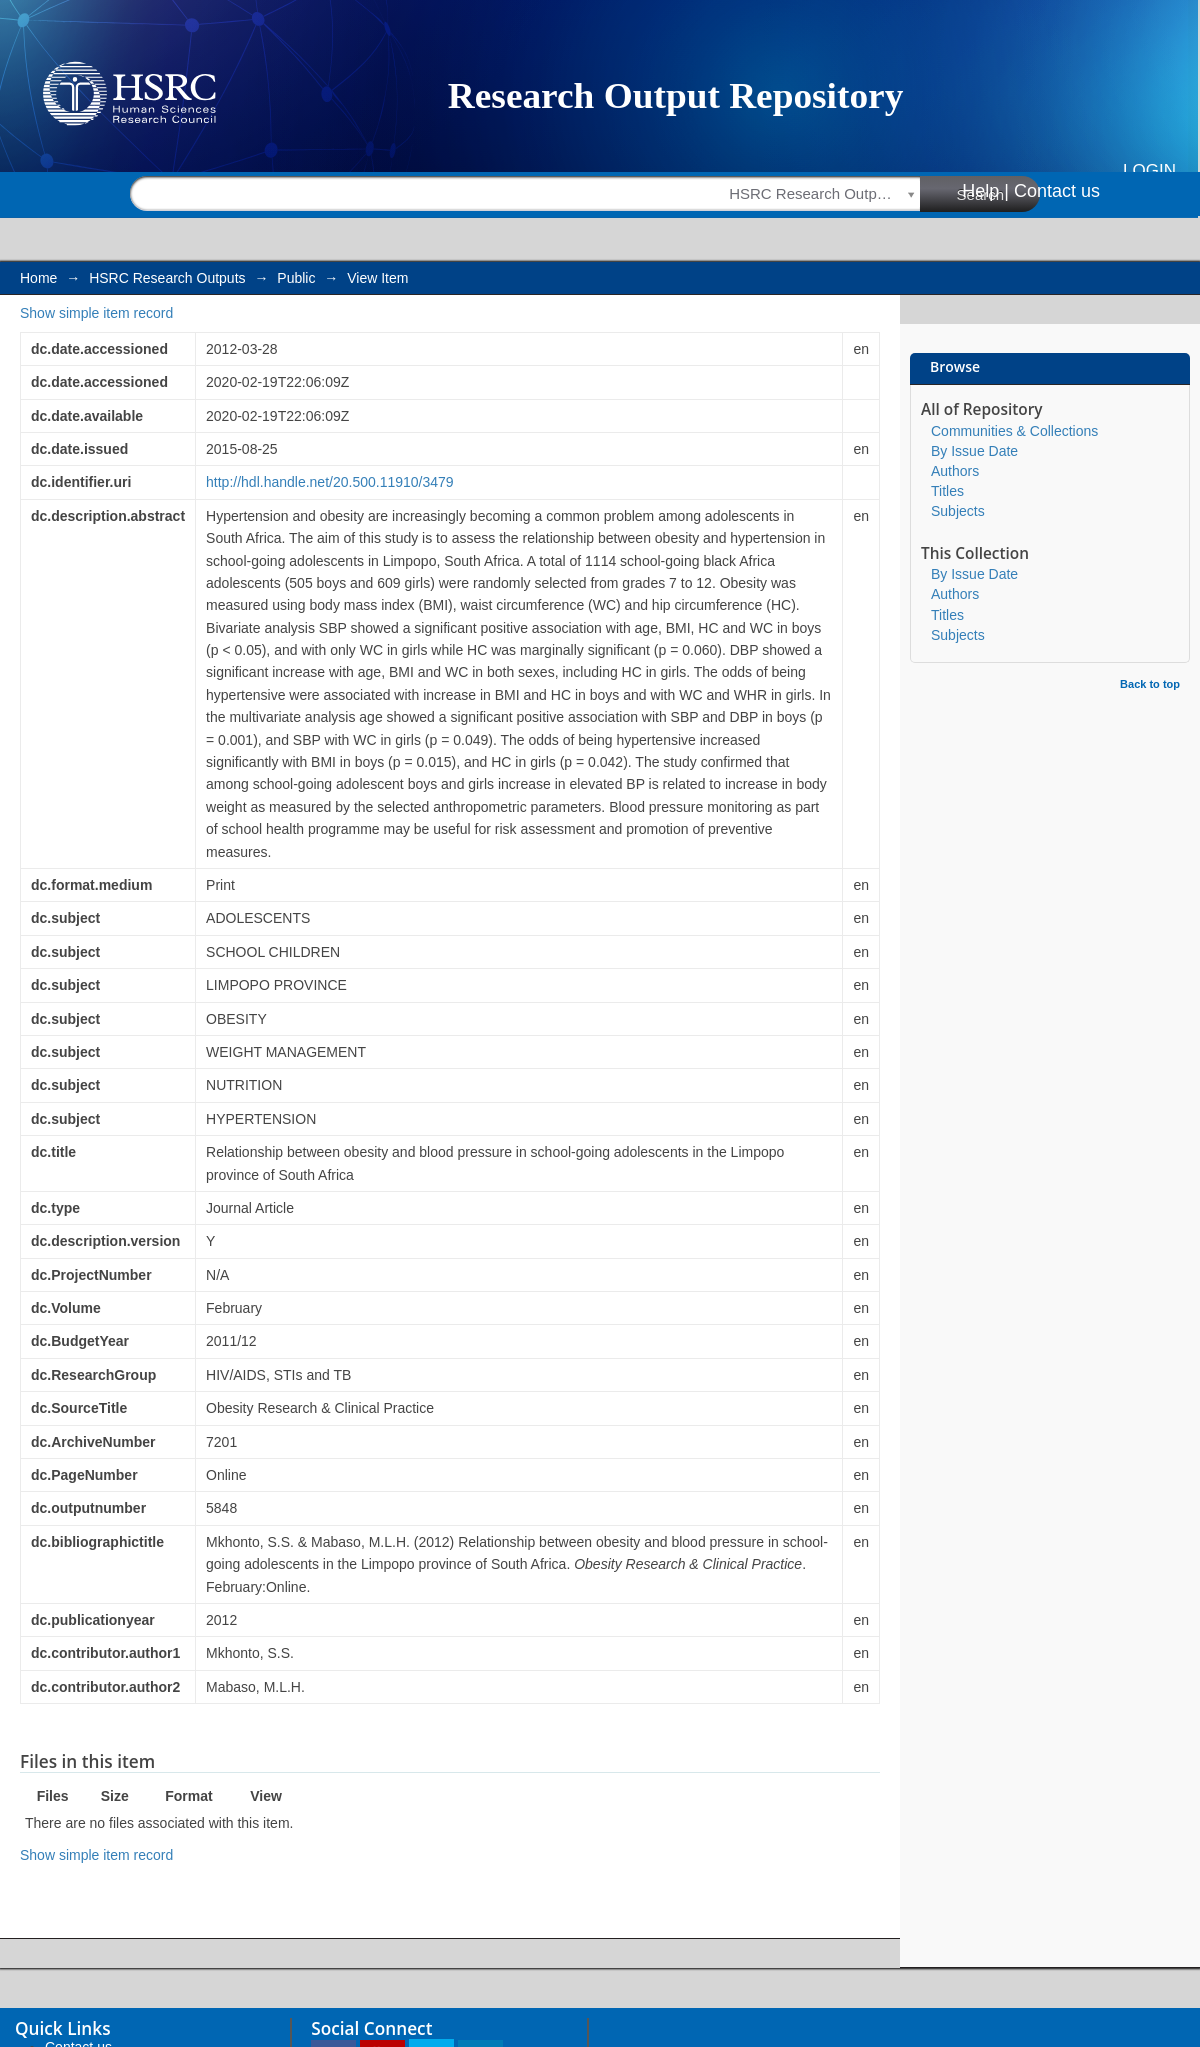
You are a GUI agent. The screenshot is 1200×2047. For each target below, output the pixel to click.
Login (1149, 170)
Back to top (1150, 684)
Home (38, 278)
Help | (985, 191)
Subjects (958, 511)
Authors (955, 471)
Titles (947, 491)
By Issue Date (974, 451)
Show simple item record (96, 313)
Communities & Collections (1014, 431)
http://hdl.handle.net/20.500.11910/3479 (330, 482)
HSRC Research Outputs (167, 278)
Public (296, 278)
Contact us (1057, 191)
